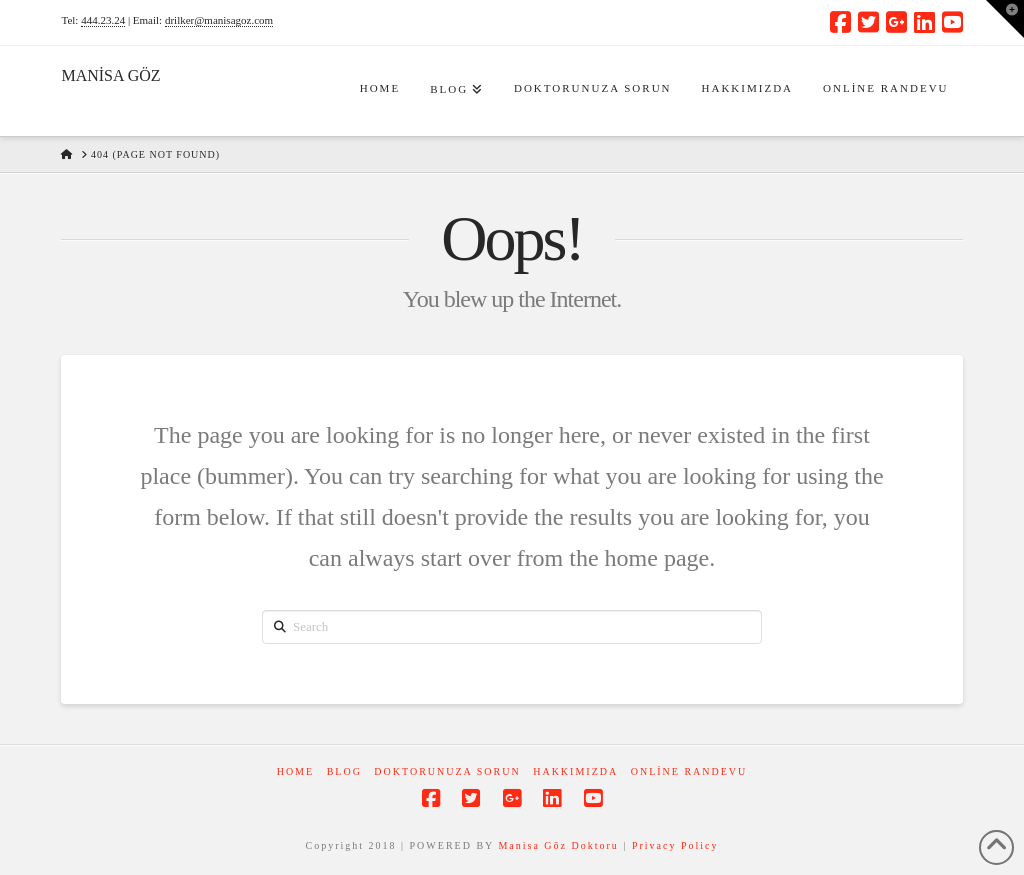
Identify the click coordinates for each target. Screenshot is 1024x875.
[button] (1005, 19)
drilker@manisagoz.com (219, 20)
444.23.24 (103, 20)
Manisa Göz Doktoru (558, 845)
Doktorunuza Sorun (447, 771)
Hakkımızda (575, 771)
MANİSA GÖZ (110, 76)
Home (295, 771)
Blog (344, 771)
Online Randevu (689, 771)
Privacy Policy (675, 845)
